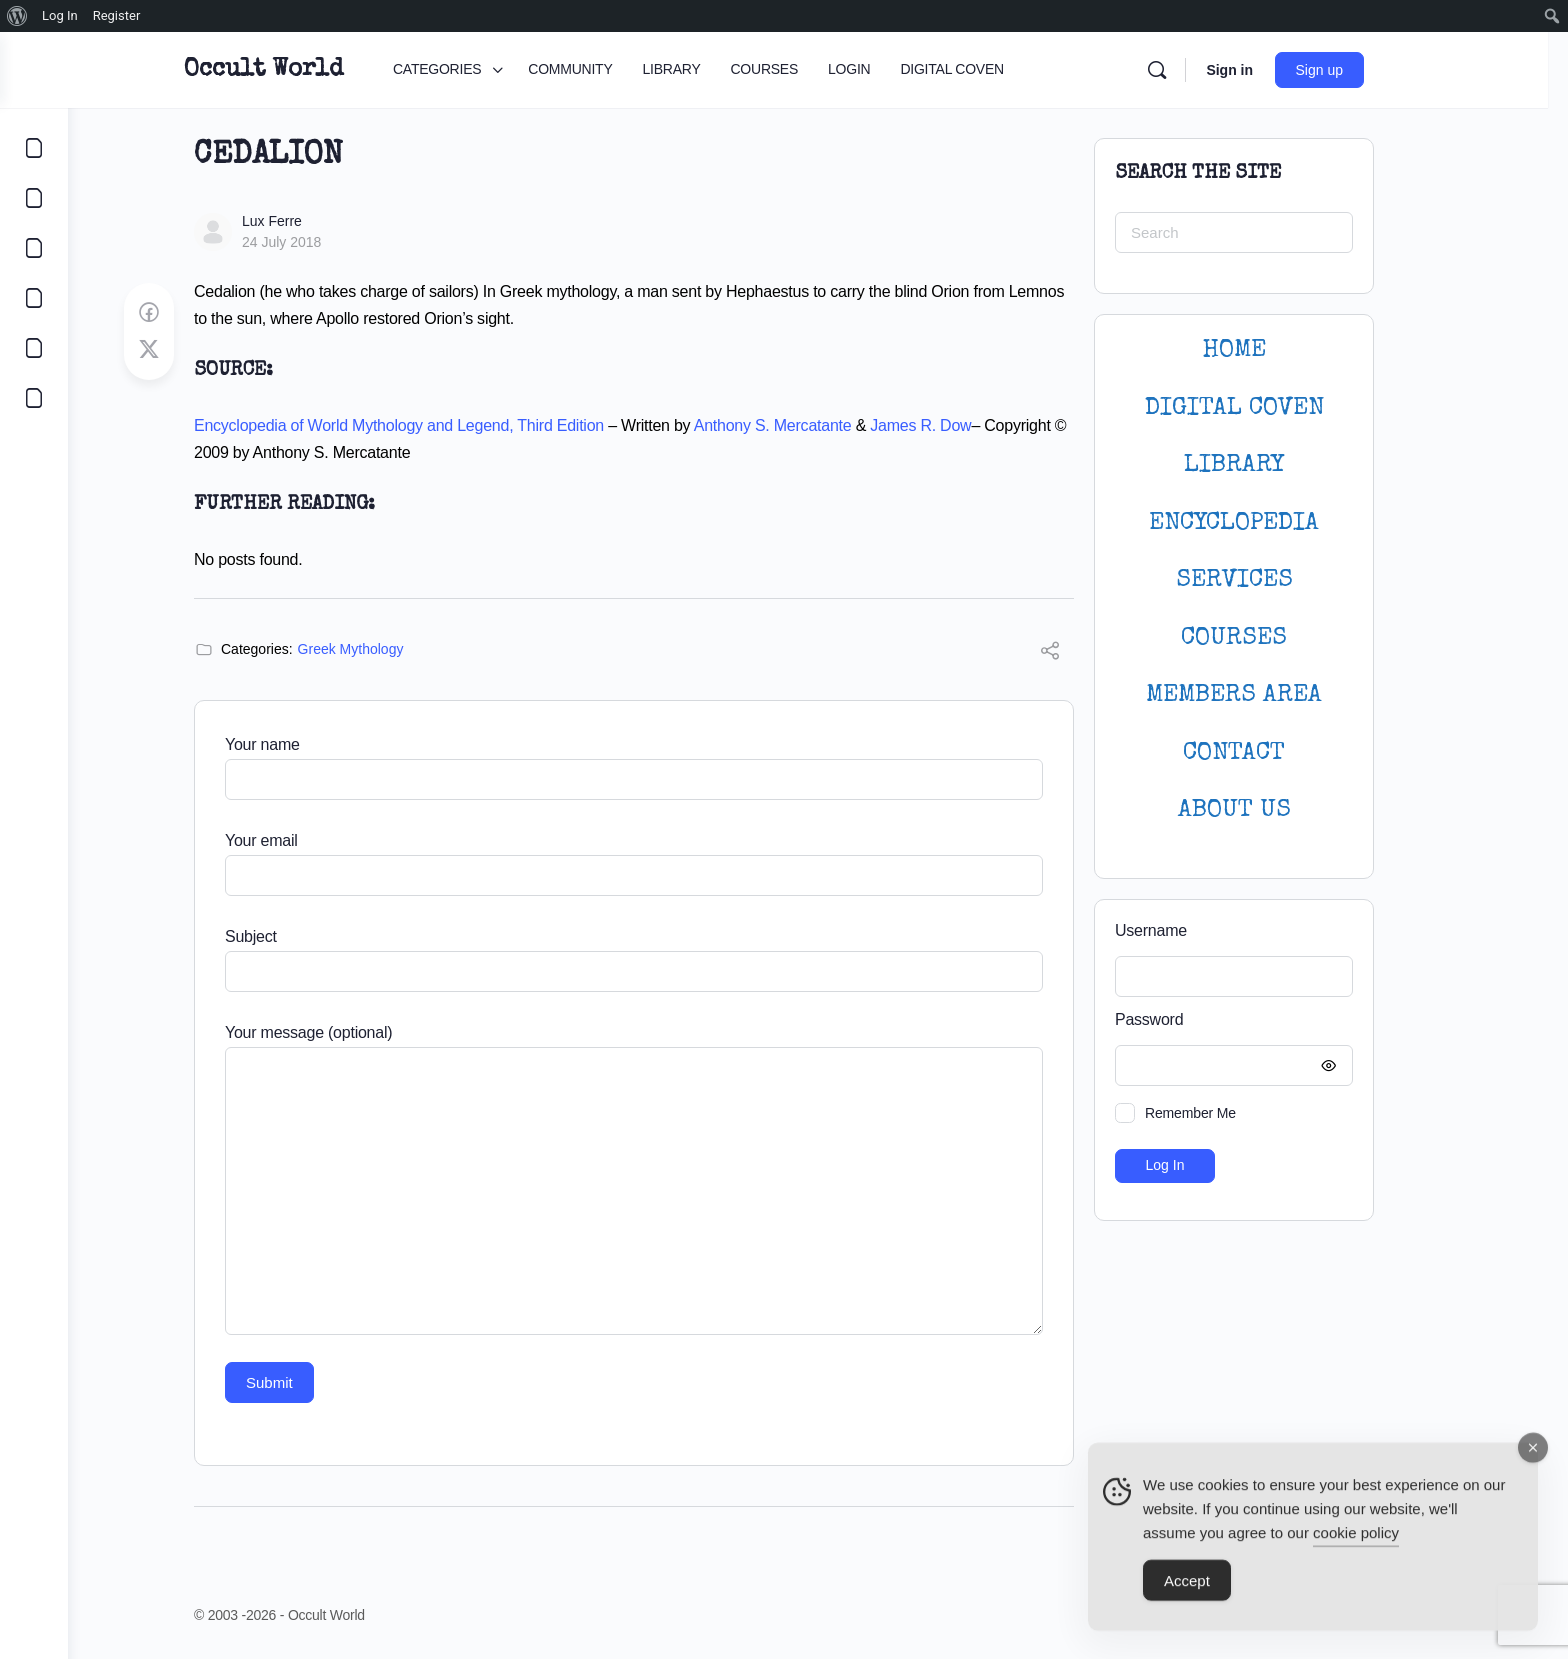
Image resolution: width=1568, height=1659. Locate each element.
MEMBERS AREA (1268, 695)
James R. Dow (954, 425)
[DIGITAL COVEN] (34, 398)
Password (1263, 1020)
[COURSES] (34, 298)
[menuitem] (17, 16)
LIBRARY (1268, 465)
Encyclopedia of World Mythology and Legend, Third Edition (433, 425)
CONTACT (1268, 753)
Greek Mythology (385, 649)
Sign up (1363, 70)
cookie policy (1356, 1543)
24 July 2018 (315, 242)
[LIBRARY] (34, 248)
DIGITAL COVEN (1268, 408)
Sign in (1273, 70)
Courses (1268, 638)
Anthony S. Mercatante (807, 425)
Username (1185, 930)
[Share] (1084, 653)
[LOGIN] (34, 348)
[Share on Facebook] (183, 313)
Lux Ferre (306, 221)
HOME (1268, 350)
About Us (1268, 810)
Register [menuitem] (117, 15)
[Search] (1201, 70)
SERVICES (1268, 580)
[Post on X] (183, 350)
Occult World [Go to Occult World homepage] (307, 70)
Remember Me (1224, 1113)
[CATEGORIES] (34, 148)
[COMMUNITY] (34, 198)
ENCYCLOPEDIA (1268, 523)
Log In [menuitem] (60, 15)
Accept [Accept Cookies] (1187, 1591)
